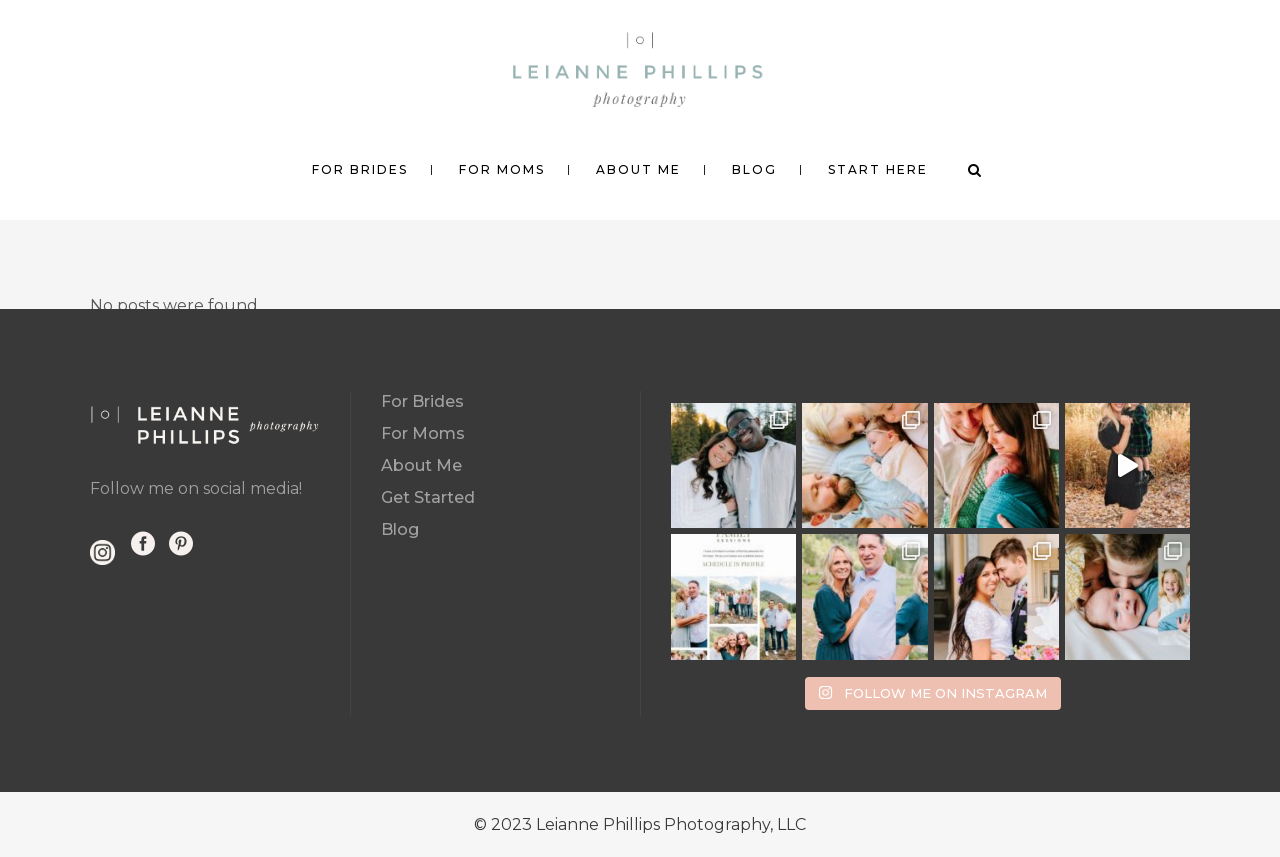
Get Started (428, 497)
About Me (421, 465)
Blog (400, 529)
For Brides (422, 401)
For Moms (423, 433)
